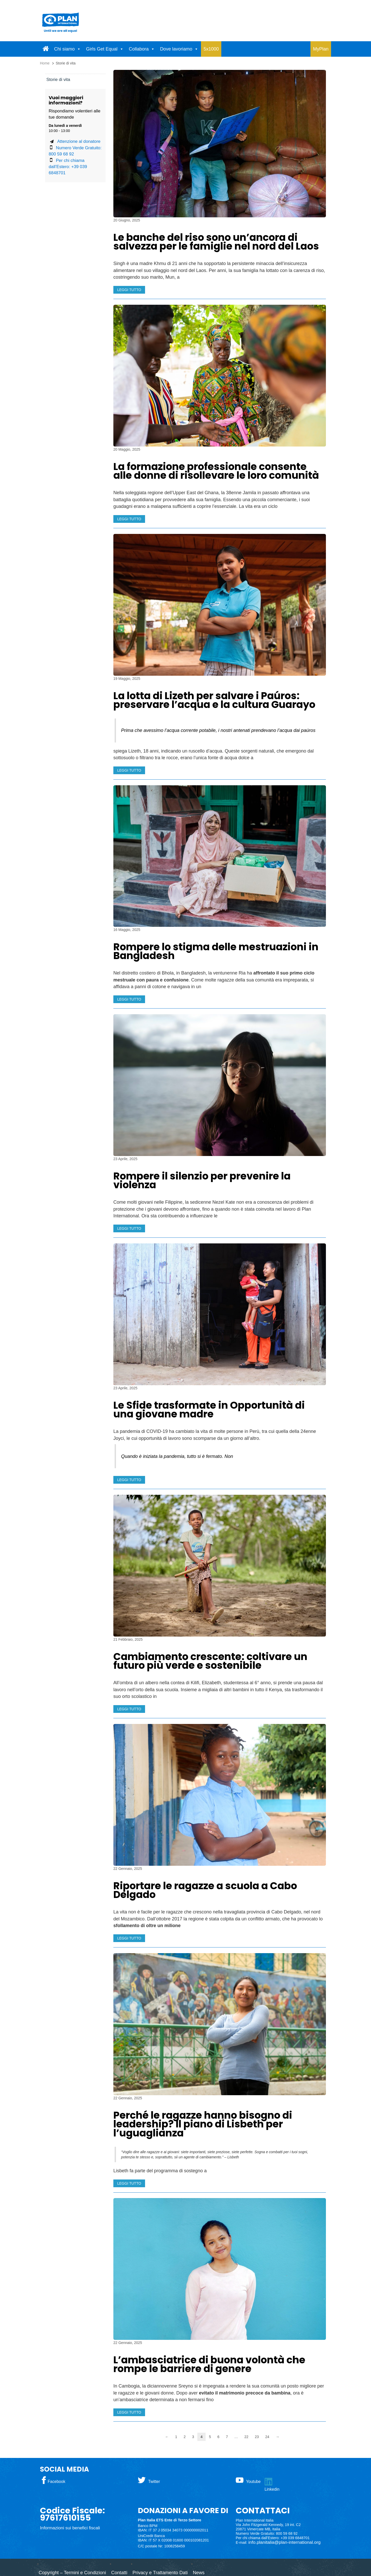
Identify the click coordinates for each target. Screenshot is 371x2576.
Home (44, 63)
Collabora (139, 49)
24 (267, 2437)
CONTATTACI (263, 2510)
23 (257, 2437)
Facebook (56, 2481)
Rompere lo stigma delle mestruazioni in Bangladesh (215, 951)
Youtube (253, 2481)
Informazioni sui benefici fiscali (70, 2527)
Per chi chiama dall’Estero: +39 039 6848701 (68, 166)
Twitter (154, 2481)
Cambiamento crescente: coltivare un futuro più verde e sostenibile (210, 1661)
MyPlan (320, 49)
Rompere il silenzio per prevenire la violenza (202, 1181)
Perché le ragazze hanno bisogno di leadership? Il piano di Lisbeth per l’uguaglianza (202, 2124)
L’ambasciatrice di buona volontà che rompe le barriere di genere (209, 2364)
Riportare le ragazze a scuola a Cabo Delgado (205, 1890)
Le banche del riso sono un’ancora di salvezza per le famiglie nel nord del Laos (216, 242)
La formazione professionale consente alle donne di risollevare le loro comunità (216, 471)
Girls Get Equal (101, 49)
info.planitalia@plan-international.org (284, 2542)
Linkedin (272, 2489)
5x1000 (211, 49)
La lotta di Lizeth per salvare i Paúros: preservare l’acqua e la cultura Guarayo (214, 700)
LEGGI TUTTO (129, 290)
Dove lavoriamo (176, 49)
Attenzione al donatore (78, 141)
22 (246, 2437)
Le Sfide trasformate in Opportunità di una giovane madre (209, 1410)
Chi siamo (64, 49)
